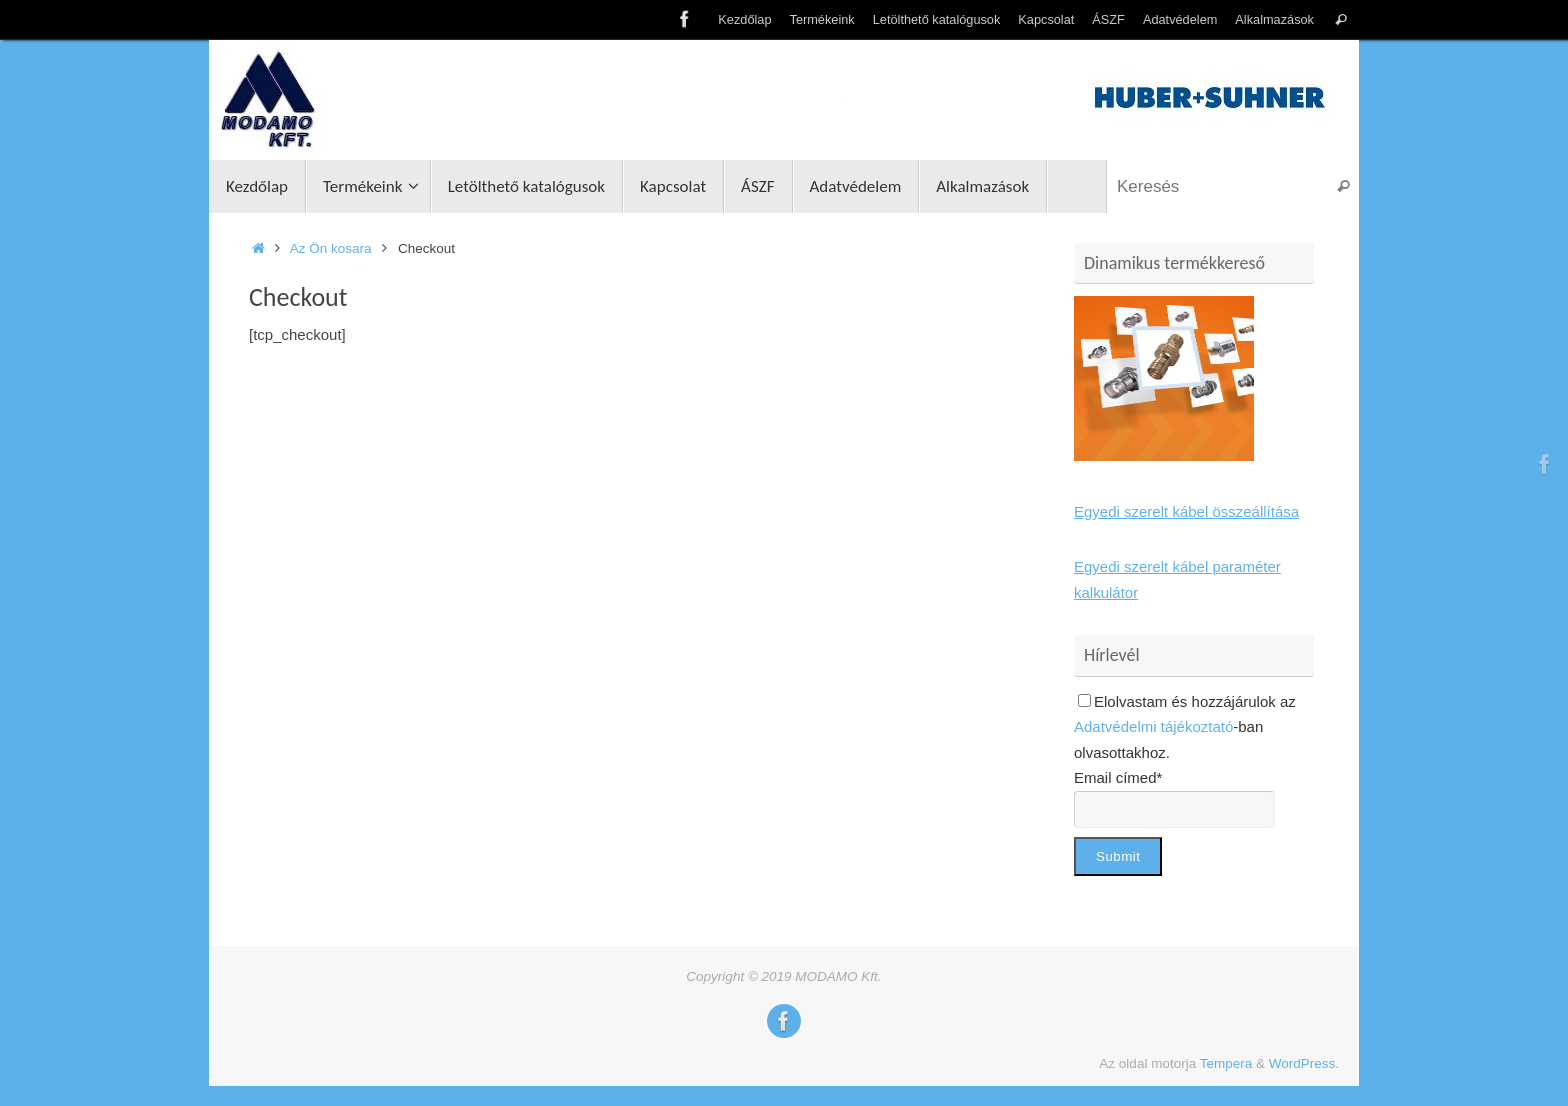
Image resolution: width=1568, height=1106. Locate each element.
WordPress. (1304, 1063)
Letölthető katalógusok (937, 19)
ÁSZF (1108, 19)
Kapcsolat (1046, 19)
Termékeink (822, 19)
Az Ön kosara (331, 248)
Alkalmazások (1274, 19)
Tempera (1226, 1063)
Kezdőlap (744, 19)
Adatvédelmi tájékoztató (1153, 726)
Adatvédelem (1180, 19)
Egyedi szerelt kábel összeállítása (1186, 511)
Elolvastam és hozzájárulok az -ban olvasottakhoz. (1185, 727)
